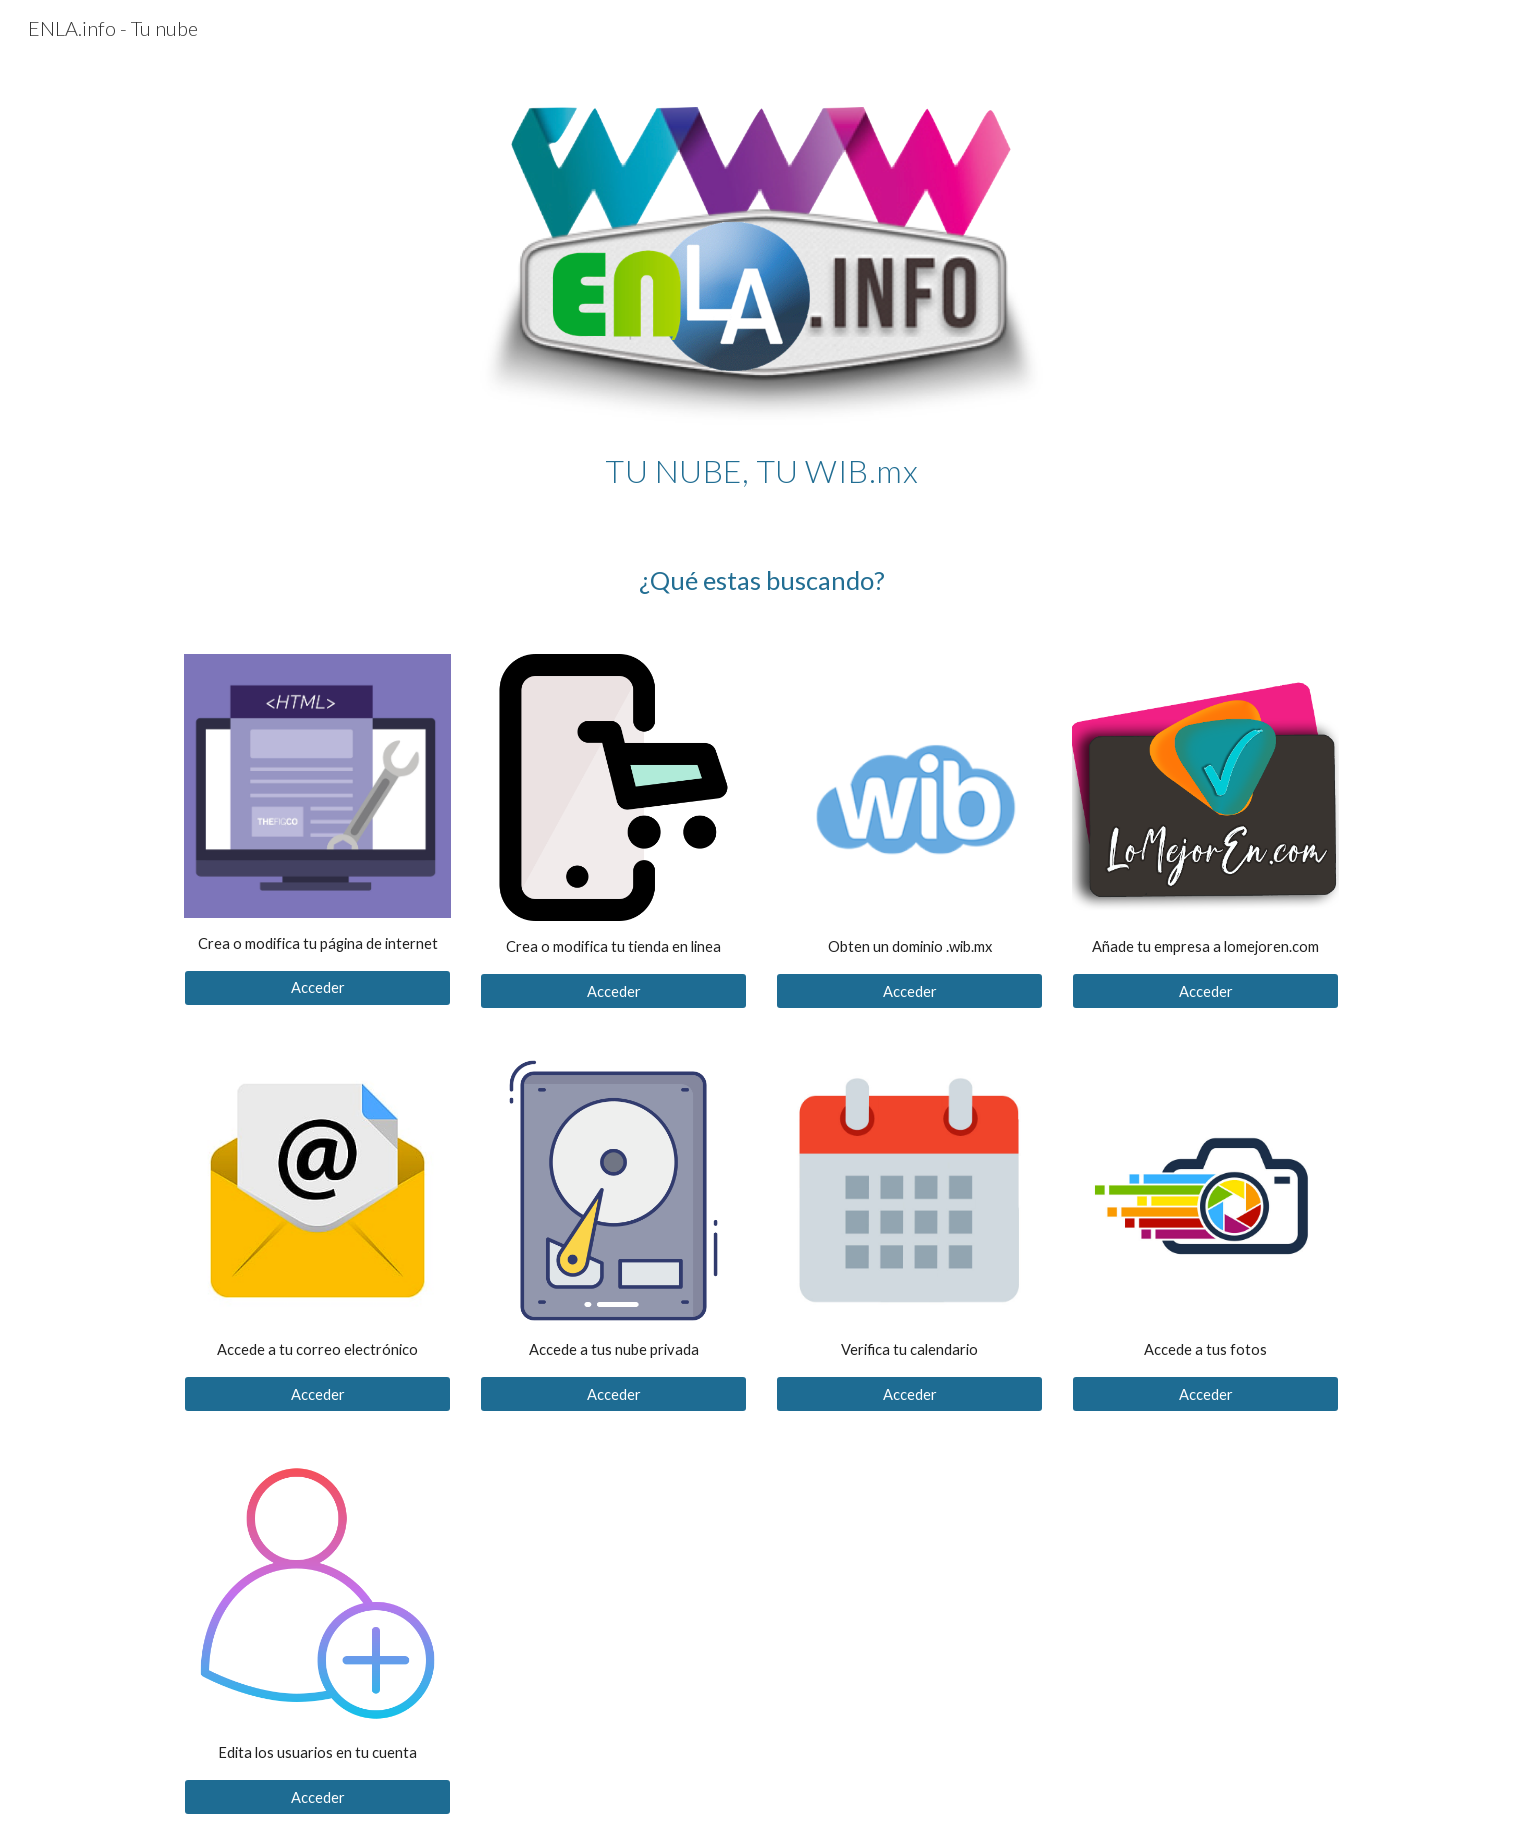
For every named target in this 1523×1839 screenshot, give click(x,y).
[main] (761, 466)
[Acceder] (317, 988)
